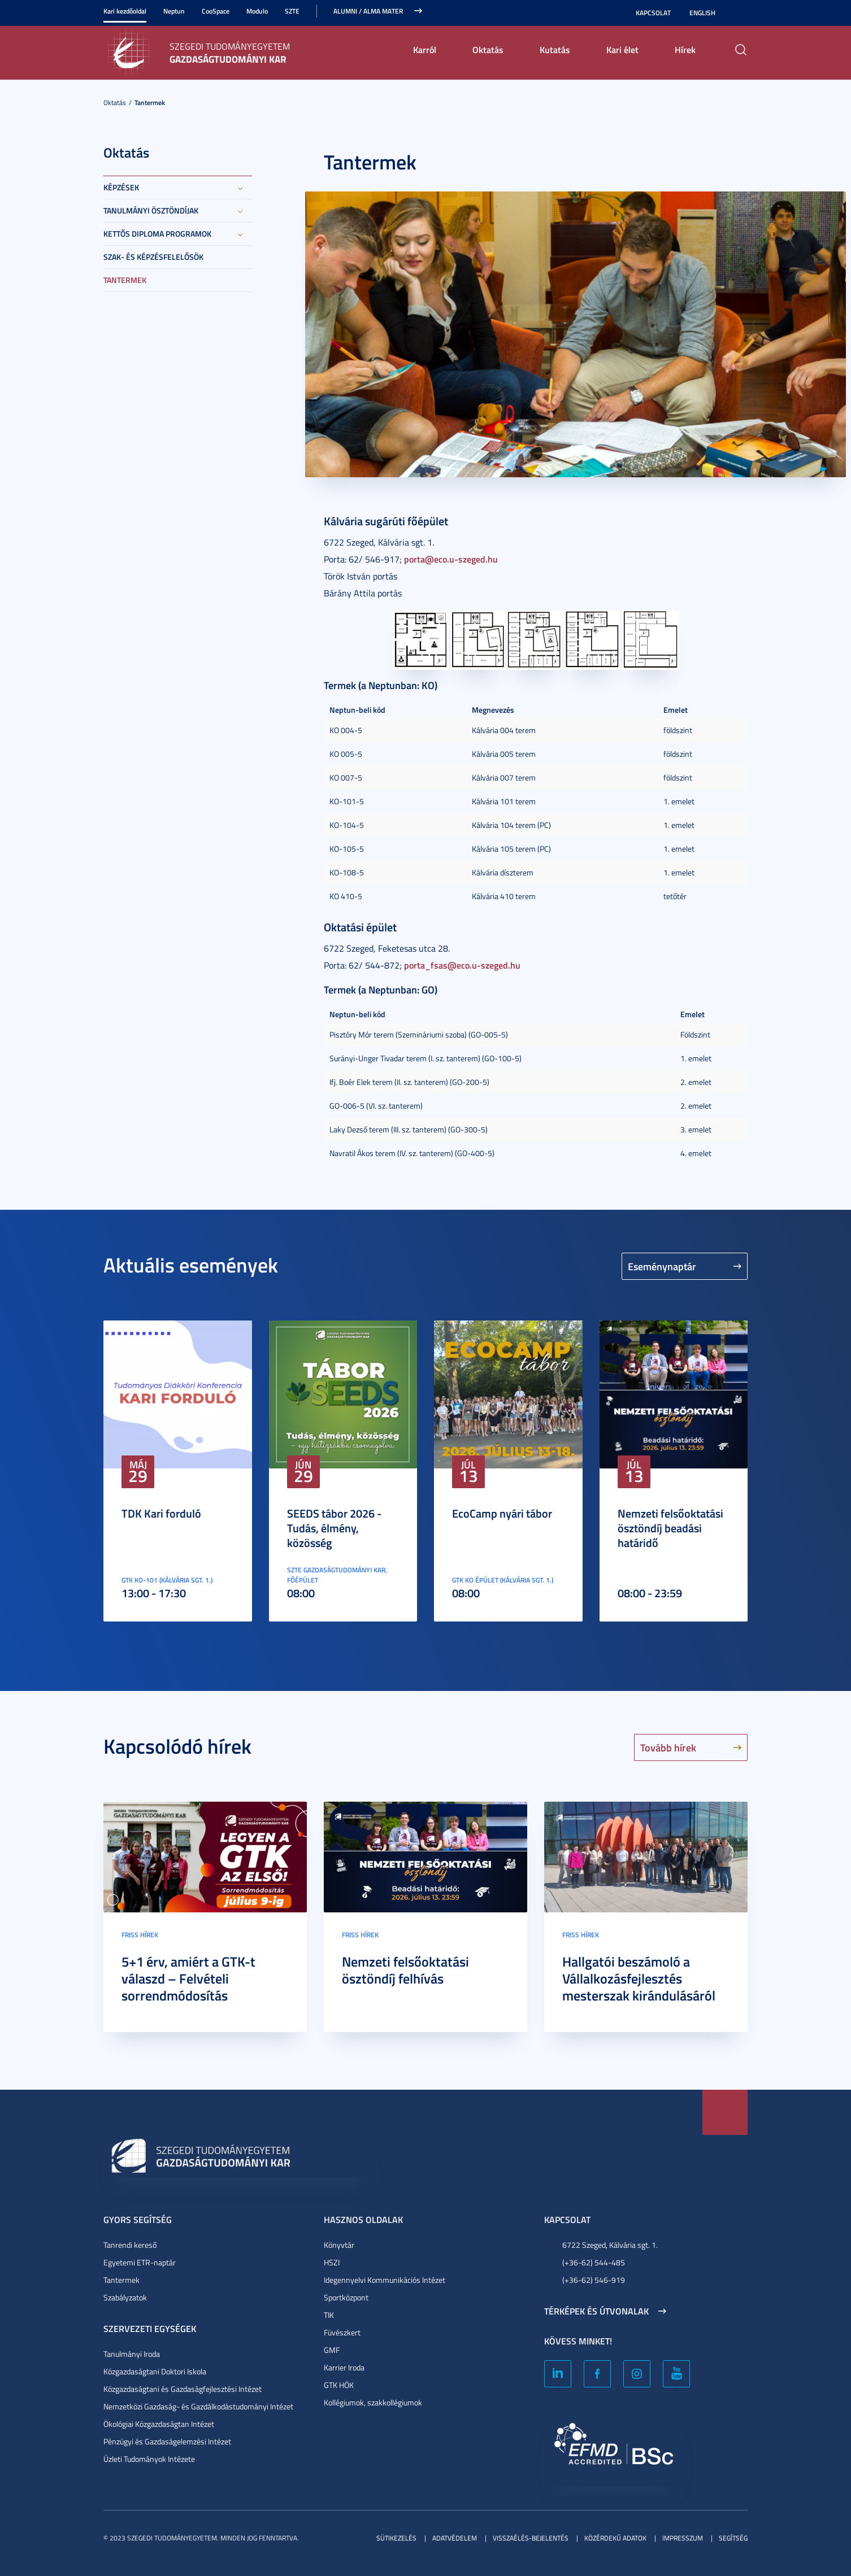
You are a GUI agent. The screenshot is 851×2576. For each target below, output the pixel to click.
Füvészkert (342, 2332)
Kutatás (555, 49)
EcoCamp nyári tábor (502, 1513)
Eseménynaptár (662, 1266)
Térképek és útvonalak (596, 2311)
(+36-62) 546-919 (593, 2279)
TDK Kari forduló (161, 1513)
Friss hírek (139, 1934)
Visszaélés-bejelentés (530, 2538)
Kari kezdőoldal (124, 11)
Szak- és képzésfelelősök (153, 256)
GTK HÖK (339, 2384)
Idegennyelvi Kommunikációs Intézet (384, 2279)
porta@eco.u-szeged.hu (451, 558)
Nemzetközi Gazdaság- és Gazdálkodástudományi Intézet (198, 2406)
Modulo (257, 11)
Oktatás (487, 49)
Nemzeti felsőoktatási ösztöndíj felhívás (405, 1970)
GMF (332, 2349)
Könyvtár (339, 2244)
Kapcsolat (653, 13)
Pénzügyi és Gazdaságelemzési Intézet (167, 2441)
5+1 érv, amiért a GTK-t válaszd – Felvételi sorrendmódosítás (188, 1978)
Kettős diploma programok (157, 233)
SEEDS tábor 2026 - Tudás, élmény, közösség (334, 1527)
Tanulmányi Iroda (131, 2353)
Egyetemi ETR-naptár (139, 2262)
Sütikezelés (396, 2538)
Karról (424, 49)
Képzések (121, 187)
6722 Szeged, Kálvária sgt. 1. (610, 2244)
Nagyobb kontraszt (741, 13)
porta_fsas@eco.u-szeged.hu (462, 964)
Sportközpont (346, 2297)
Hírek (685, 49)
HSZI (332, 2262)
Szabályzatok (125, 2297)
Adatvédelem (454, 2538)
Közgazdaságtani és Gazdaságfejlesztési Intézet (182, 2388)
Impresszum (682, 2538)
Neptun (174, 11)
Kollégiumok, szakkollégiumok (373, 2402)
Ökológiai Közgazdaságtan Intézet (158, 2423)
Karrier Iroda (344, 2367)
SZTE (292, 11)
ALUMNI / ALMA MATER (368, 11)
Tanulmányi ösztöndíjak (150, 210)
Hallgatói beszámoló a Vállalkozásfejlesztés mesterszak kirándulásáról (638, 1978)
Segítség (733, 2538)
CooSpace (215, 11)
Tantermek (149, 102)
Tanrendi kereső (130, 2244)
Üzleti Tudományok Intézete (149, 2458)
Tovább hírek (668, 1747)
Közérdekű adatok (615, 2538)
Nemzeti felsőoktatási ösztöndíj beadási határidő (670, 1527)
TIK (329, 2314)
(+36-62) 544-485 (593, 2262)
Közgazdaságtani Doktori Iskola (154, 2371)
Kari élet (622, 49)
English (702, 13)
